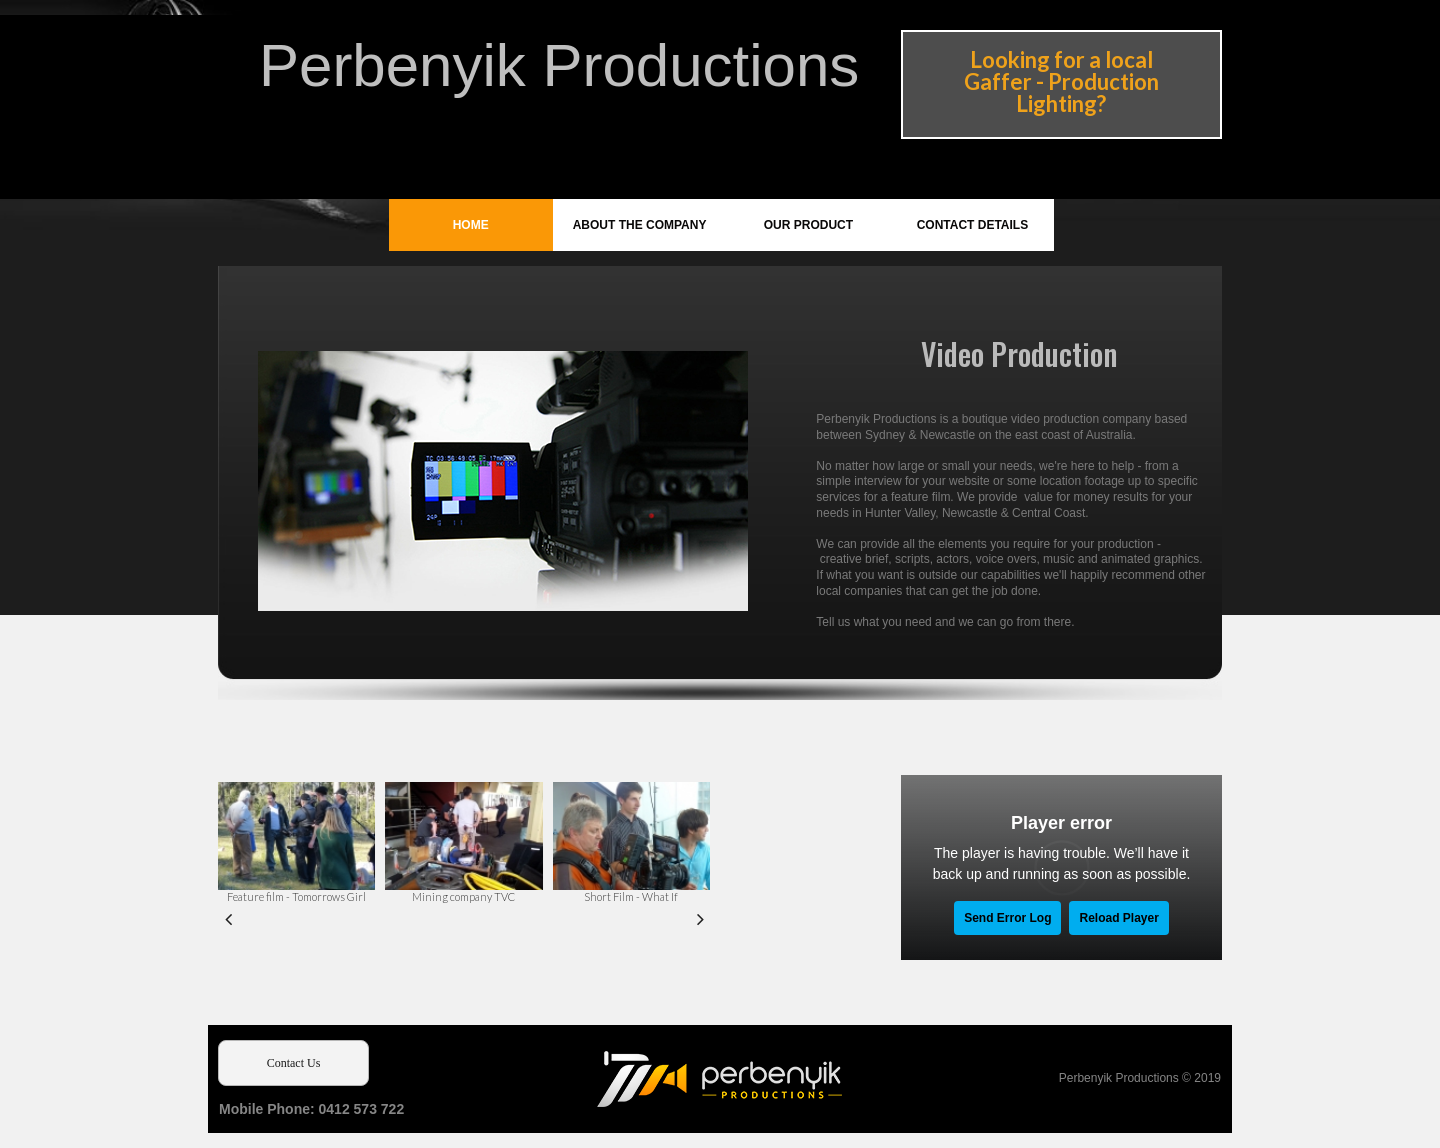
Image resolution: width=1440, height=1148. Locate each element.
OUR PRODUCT (808, 225)
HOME (471, 225)
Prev (228, 918)
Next (700, 918)
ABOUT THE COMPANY (640, 225)
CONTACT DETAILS (973, 225)
